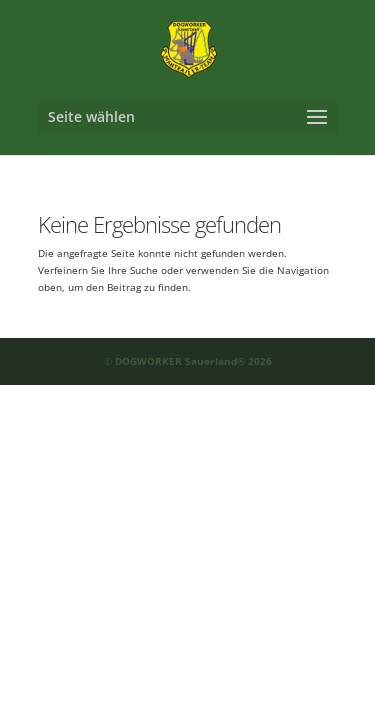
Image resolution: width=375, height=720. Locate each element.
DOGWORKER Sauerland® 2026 (193, 361)
